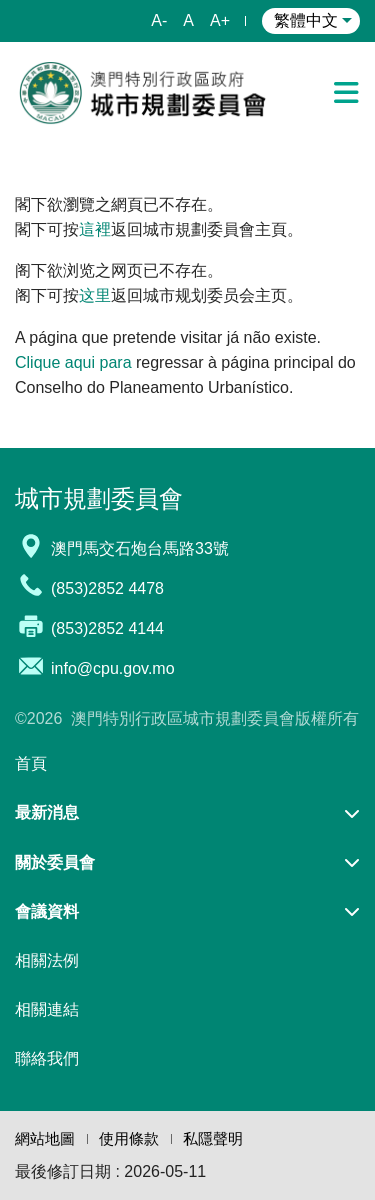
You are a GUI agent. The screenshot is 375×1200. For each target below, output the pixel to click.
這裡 (95, 229)
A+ (220, 20)
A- (159, 20)
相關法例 (47, 960)
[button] (187, 812)
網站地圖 (45, 1138)
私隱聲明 (213, 1138)
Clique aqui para (73, 362)
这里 (95, 295)
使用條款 (129, 1138)
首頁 (31, 763)
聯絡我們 (47, 1058)
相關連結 (47, 1009)
